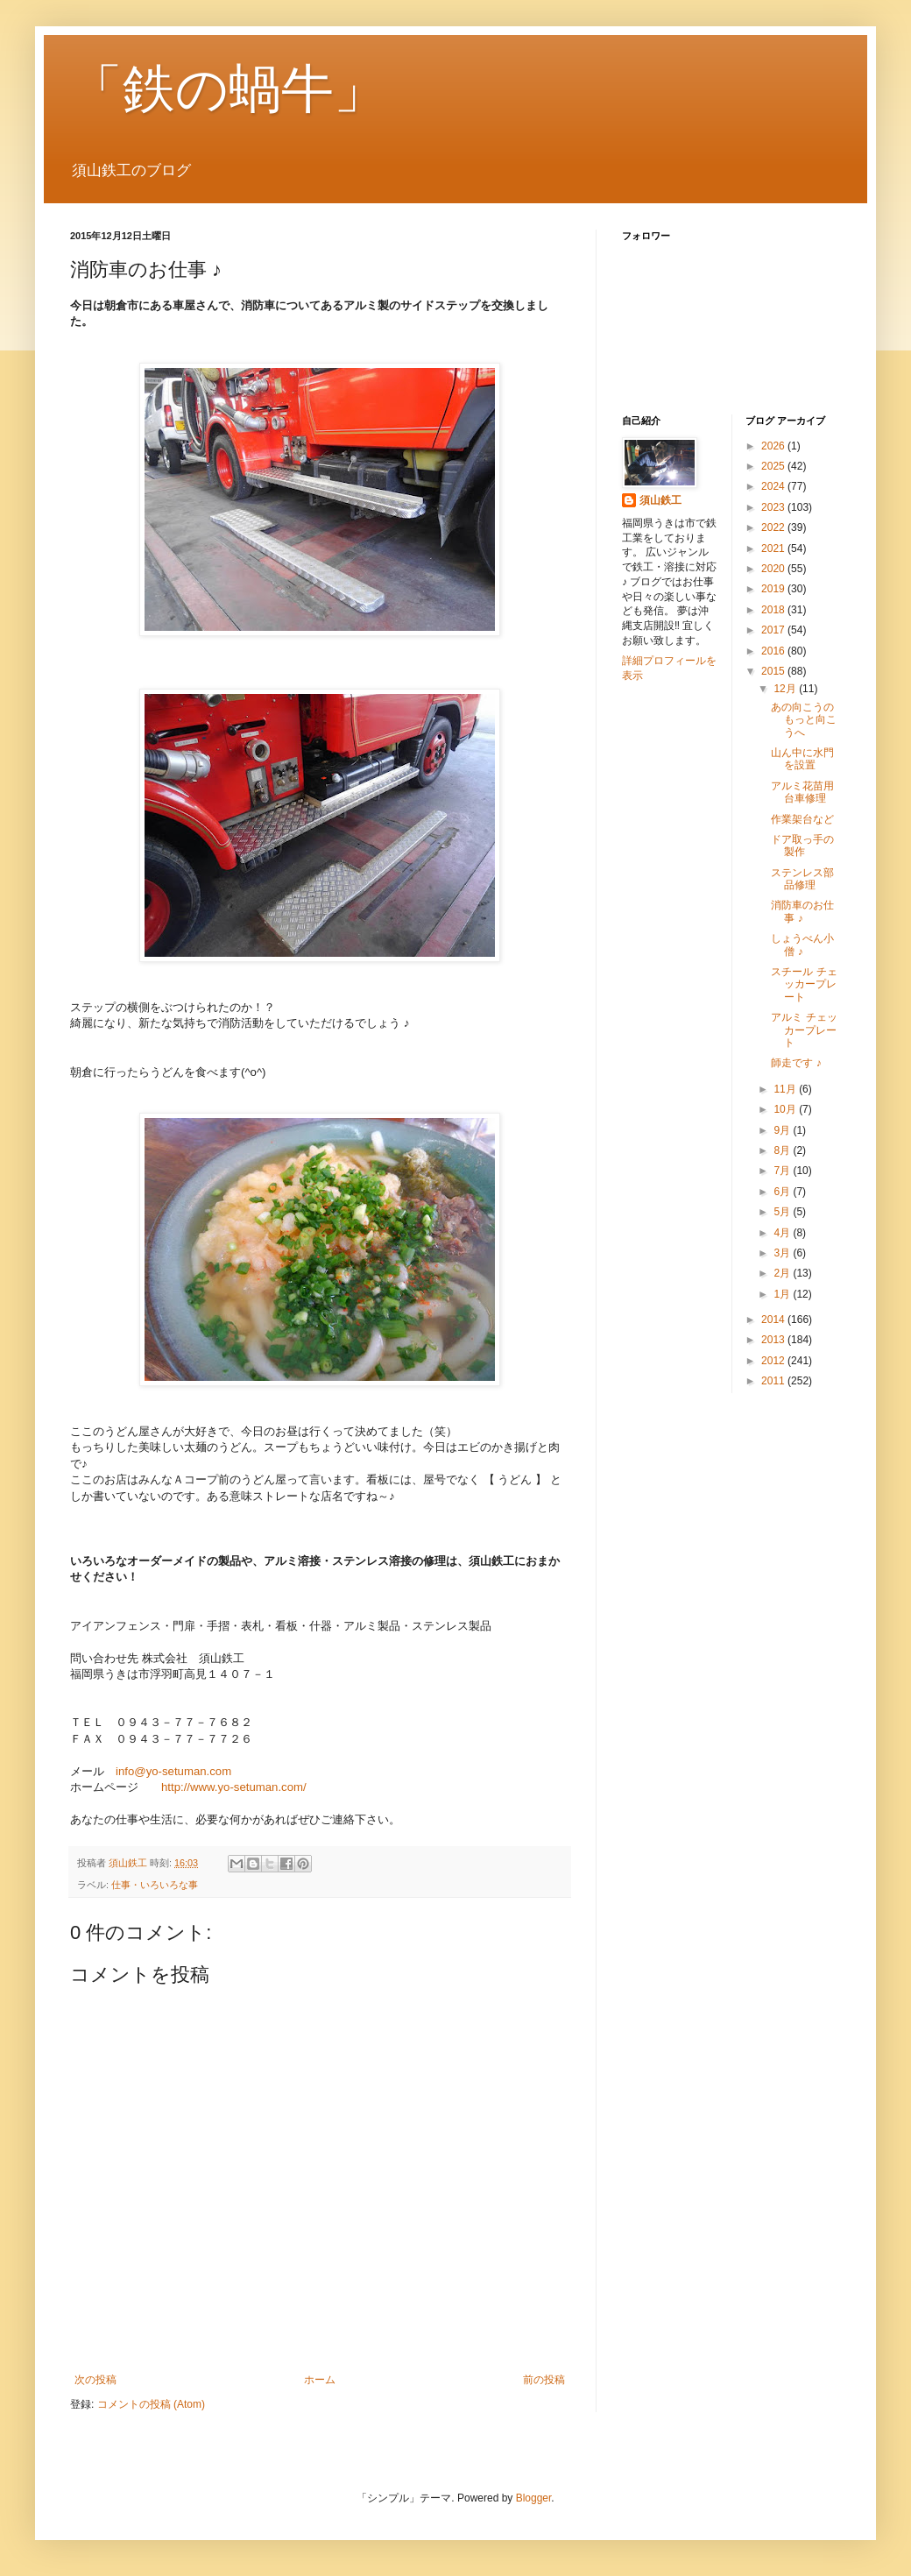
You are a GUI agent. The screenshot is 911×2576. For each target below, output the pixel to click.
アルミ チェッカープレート (804, 1030)
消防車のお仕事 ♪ (802, 911)
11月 (786, 1089)
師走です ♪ (796, 1063)
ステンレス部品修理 (802, 879)
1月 (783, 1294)
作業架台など (802, 819)
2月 (783, 1273)
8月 (783, 1150)
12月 (786, 689)
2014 (774, 1319)
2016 (774, 651)
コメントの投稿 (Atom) (151, 2404)
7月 (783, 1170)
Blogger (534, 2498)
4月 (783, 1233)
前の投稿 (544, 2380)
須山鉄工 (660, 500)
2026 (774, 446)
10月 (786, 1109)
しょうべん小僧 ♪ (802, 944)
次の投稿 (95, 2380)
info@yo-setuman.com (173, 1771)
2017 (774, 630)
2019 (774, 589)
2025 (774, 466)
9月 (783, 1130)
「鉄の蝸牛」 (228, 89)
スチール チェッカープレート (804, 984)
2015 (774, 671)
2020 (774, 569)
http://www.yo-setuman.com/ (234, 1787)
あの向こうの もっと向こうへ (807, 720)
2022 (774, 527)
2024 (774, 486)
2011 (774, 1381)
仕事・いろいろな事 (154, 1884)
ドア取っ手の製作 (802, 845)
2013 (774, 1340)
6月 (783, 1191)
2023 (774, 507)
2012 (774, 1361)
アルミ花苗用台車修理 (802, 792)
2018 (774, 610)
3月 (783, 1253)
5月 (783, 1212)
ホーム (319, 2380)
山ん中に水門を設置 (802, 759)
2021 (774, 548)
